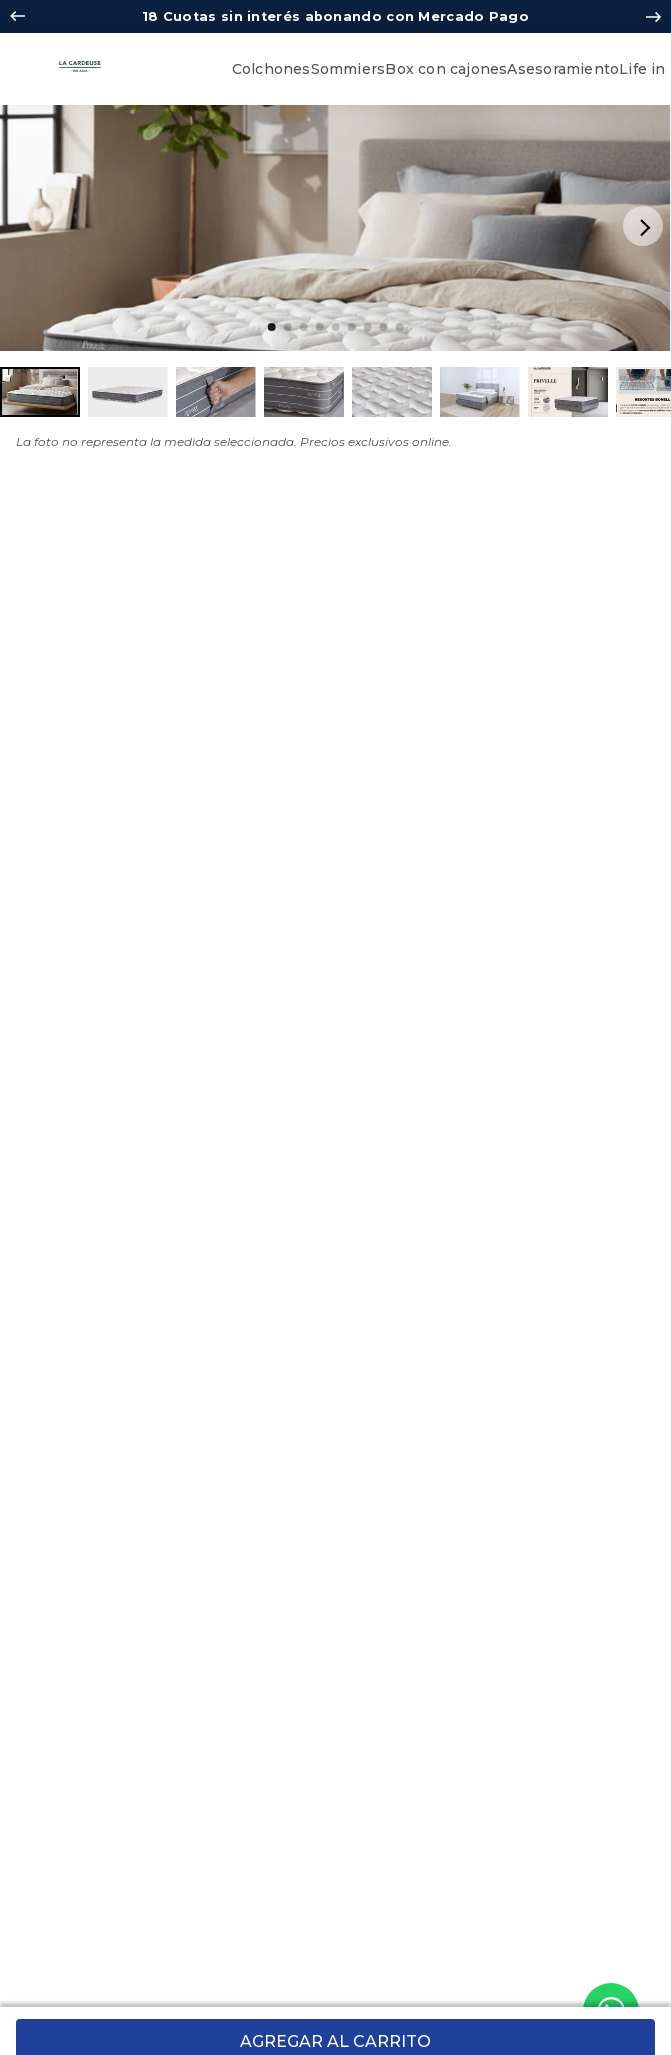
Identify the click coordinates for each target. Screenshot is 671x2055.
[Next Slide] (653, 16)
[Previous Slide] (17, 16)
